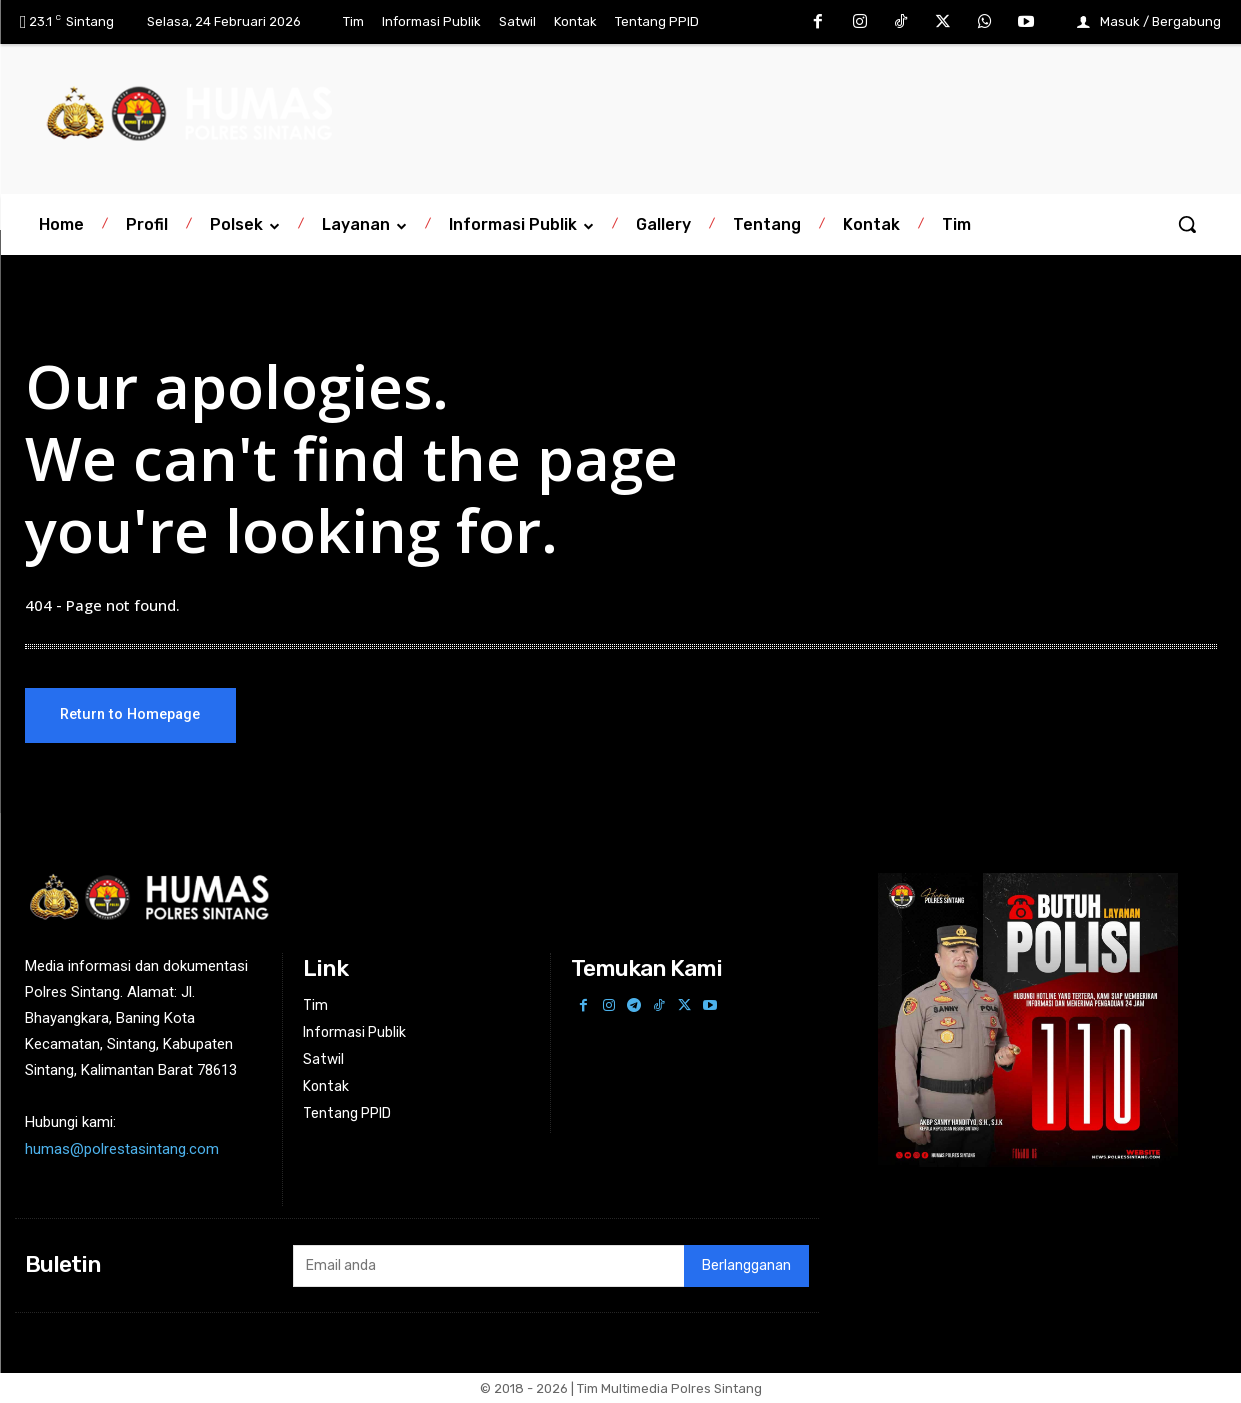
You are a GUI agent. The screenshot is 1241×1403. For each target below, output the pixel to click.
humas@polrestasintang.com (122, 1149)
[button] (1187, 224)
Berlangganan (746, 1265)
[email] (488, 1266)
